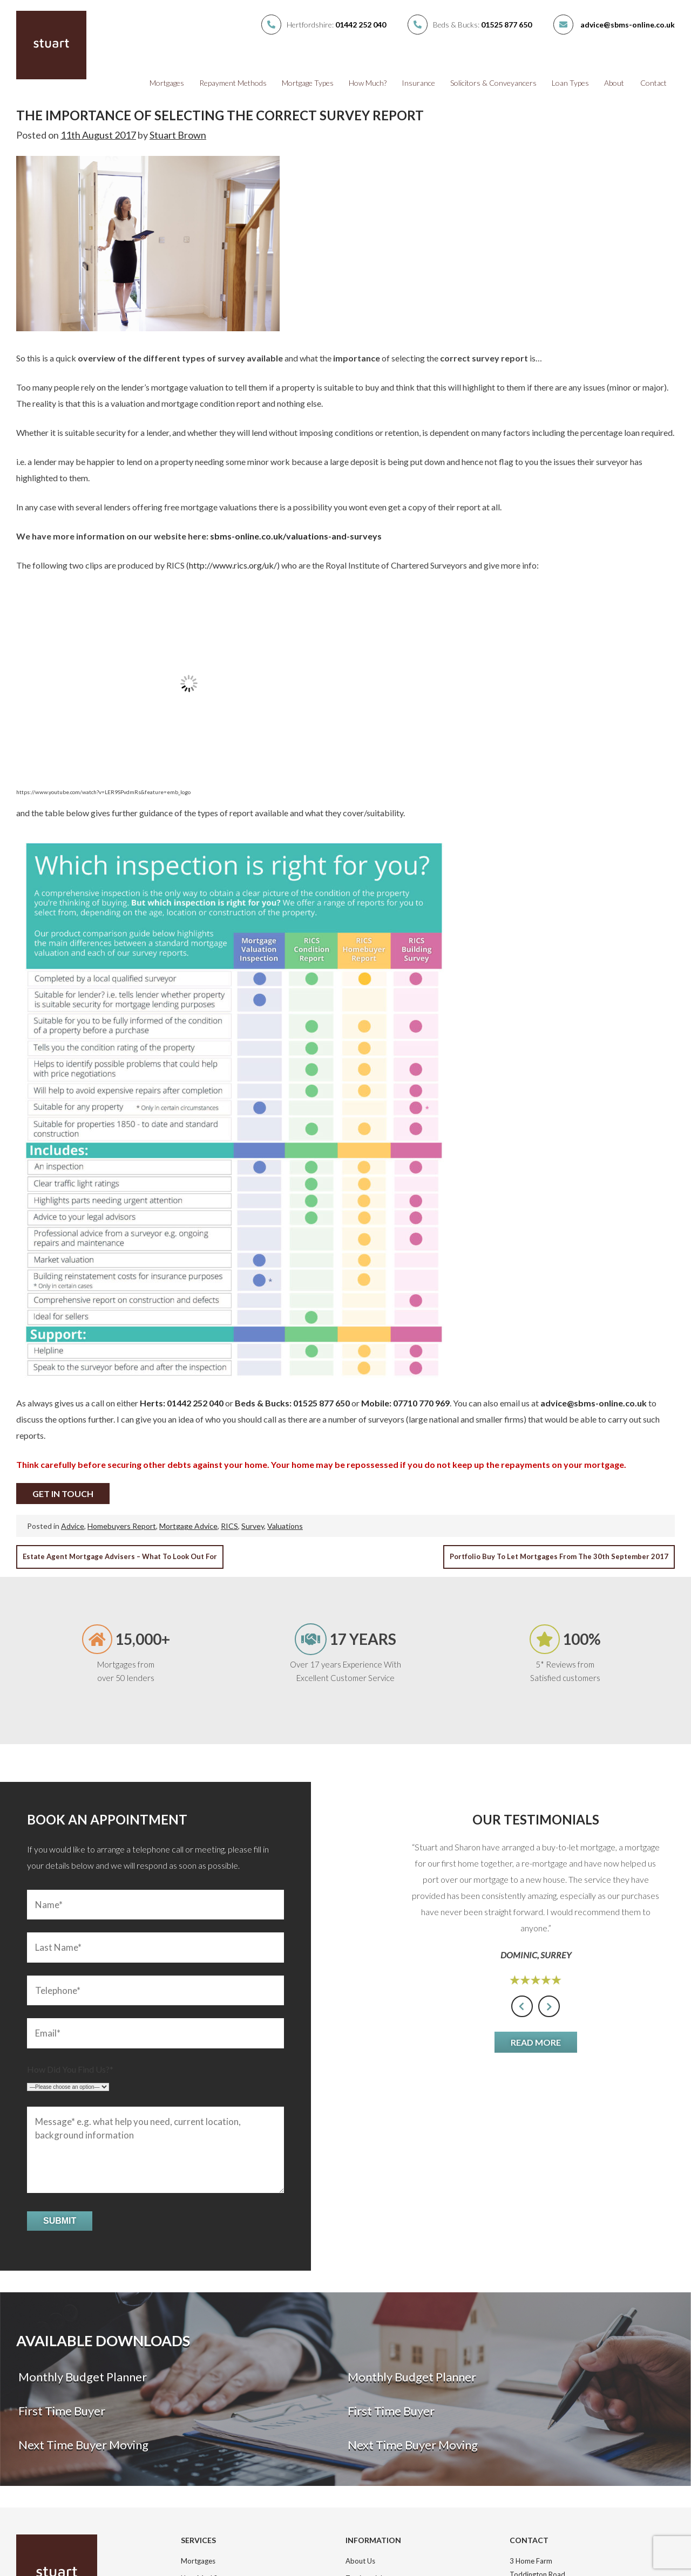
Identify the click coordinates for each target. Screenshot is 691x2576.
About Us (360, 2561)
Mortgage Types (308, 82)
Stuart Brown (178, 135)
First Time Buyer (60, 2410)
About (614, 82)
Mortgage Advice (188, 1525)
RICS (229, 1525)
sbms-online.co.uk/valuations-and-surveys (296, 536)
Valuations (285, 1525)
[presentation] (522, 2006)
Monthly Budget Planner (81, 2376)
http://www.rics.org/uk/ (233, 565)
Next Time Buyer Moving (82, 2444)
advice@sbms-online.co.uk (627, 24)
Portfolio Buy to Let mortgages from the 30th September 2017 (559, 1556)
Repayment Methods (233, 82)
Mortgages (167, 82)
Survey (252, 1525)
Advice (72, 1525)
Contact (653, 82)
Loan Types (570, 82)
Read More (536, 2042)
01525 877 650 (506, 24)
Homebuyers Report (121, 1525)
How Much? (368, 82)
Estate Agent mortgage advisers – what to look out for (120, 1556)
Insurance (418, 82)
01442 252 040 (360, 24)
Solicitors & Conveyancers (493, 82)
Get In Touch (62, 1493)
